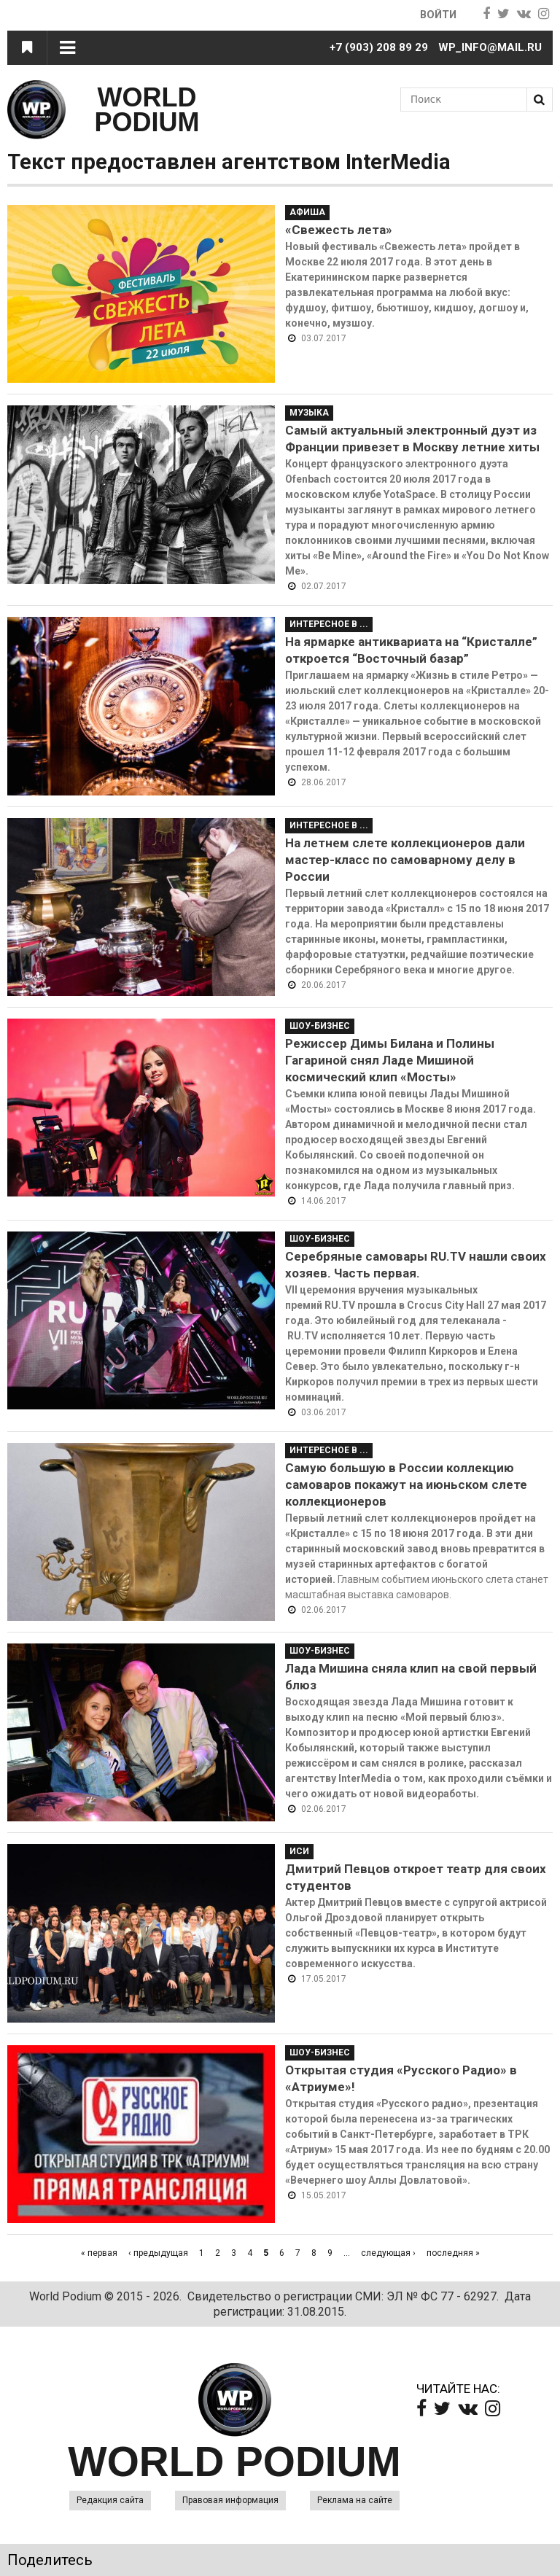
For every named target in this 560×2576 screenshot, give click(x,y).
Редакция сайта (110, 2500)
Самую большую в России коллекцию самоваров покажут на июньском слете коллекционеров (406, 1484)
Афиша (307, 212)
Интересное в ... (328, 624)
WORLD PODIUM (147, 109)
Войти (437, 14)
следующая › (388, 2253)
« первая (99, 2253)
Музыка (309, 413)
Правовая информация (230, 2500)
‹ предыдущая (158, 2253)
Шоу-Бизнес (319, 1026)
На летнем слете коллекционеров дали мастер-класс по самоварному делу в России (405, 860)
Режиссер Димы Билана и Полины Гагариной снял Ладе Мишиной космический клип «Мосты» (389, 1060)
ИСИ (299, 1851)
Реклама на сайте (354, 2500)
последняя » (453, 2253)
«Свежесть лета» (338, 229)
